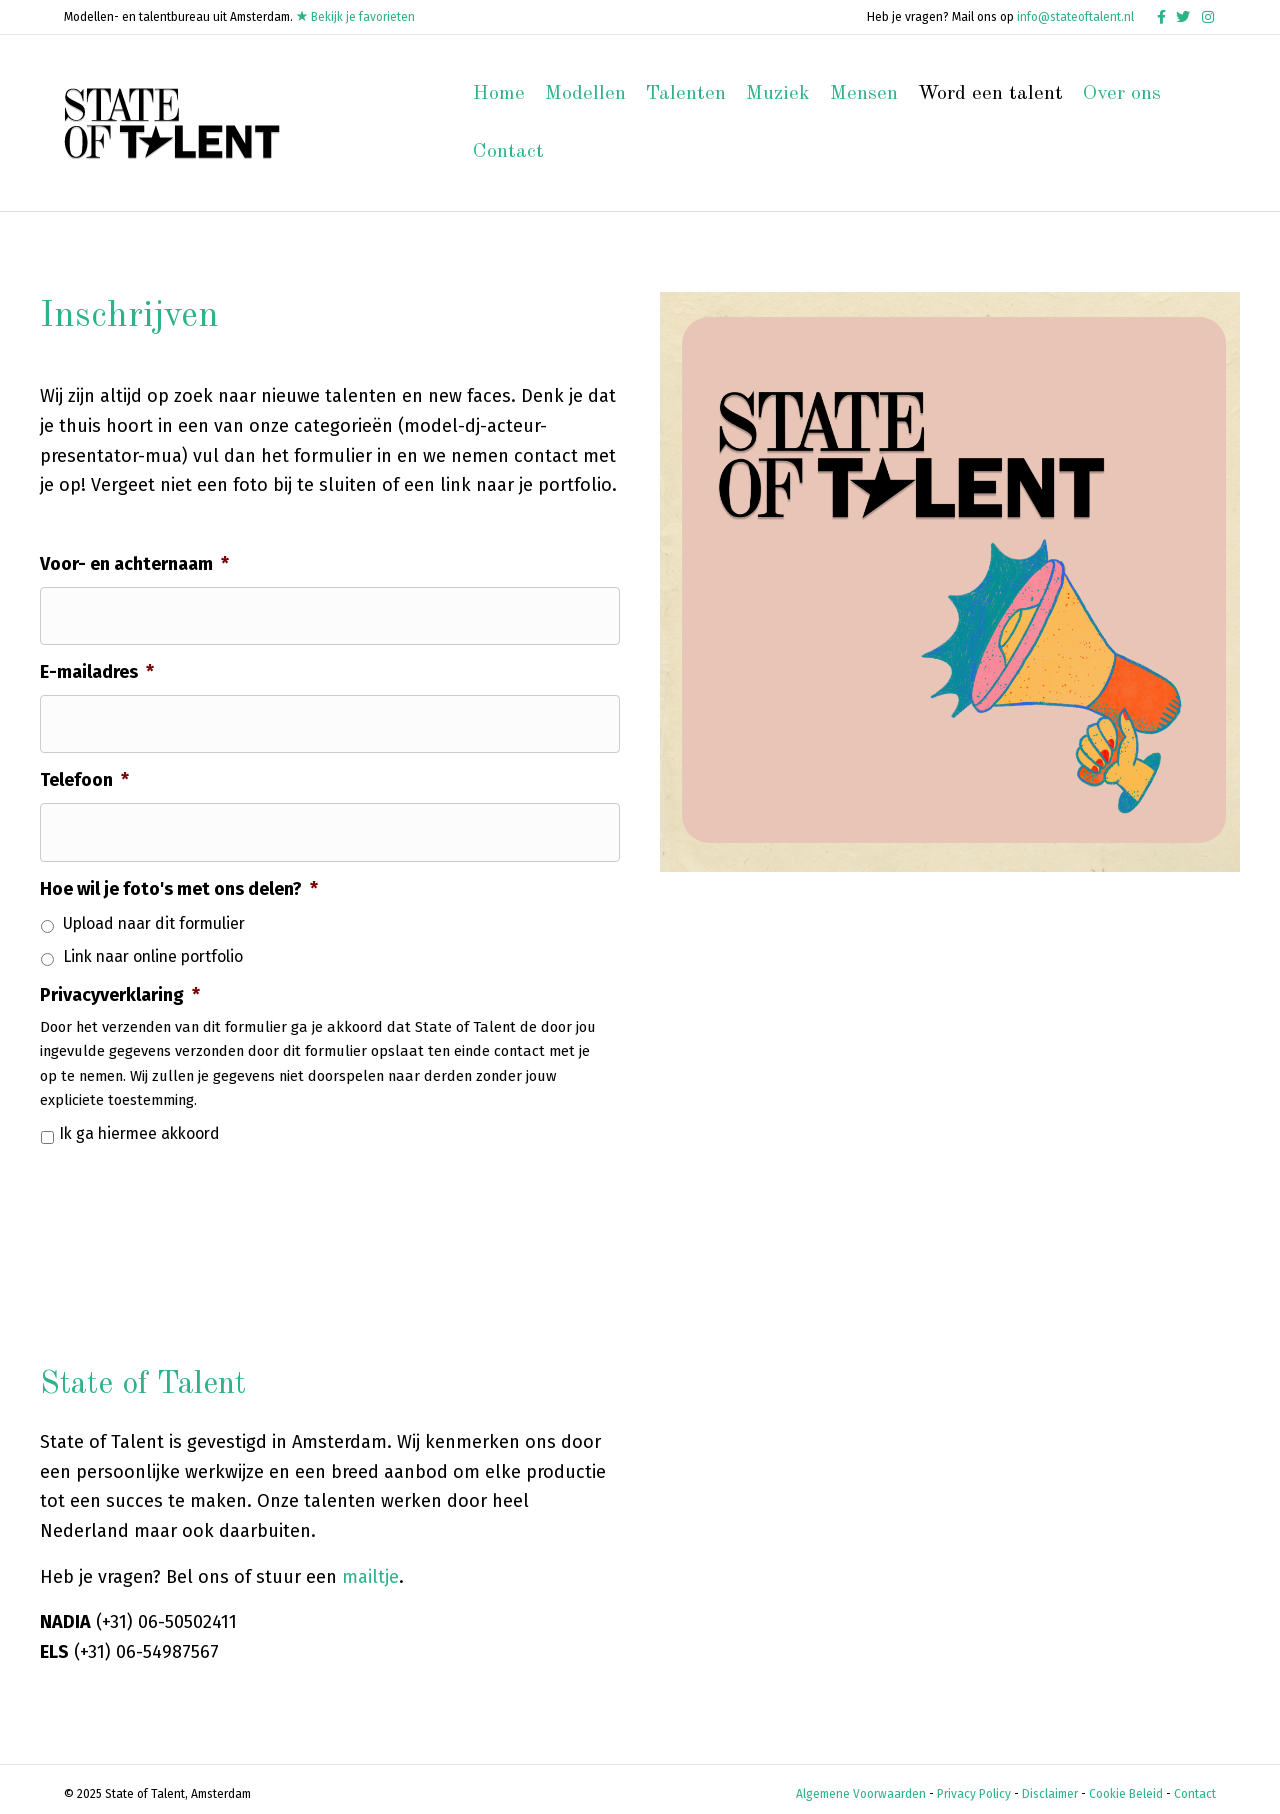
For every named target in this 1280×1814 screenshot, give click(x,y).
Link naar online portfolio (153, 947)
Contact (508, 152)
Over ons (1122, 94)
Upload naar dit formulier (154, 914)
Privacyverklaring (120, 985)
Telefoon (84, 774)
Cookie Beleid (1126, 1784)
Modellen (585, 94)
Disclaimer (1050, 1784)
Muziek (778, 94)
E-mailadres (97, 669)
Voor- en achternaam (134, 564)
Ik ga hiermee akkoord (139, 1123)
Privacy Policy (974, 1784)
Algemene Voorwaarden (861, 1784)
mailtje (370, 1567)
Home (499, 94)
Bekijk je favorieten (355, 17)
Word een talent (990, 94)
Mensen (864, 94)
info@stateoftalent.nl (1075, 17)
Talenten (686, 94)
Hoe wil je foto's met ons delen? (179, 878)
